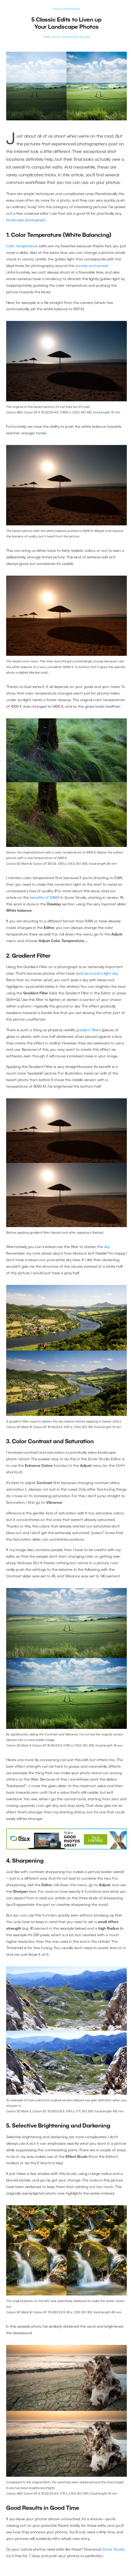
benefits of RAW (44, 897)
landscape (69, 37)
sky (106, 1247)
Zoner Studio (113, 2549)
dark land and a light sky (97, 973)
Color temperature (22, 246)
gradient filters (88, 1030)
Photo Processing (66, 9)
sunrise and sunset (91, 266)
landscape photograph (26, 220)
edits (56, 37)
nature (84, 37)
